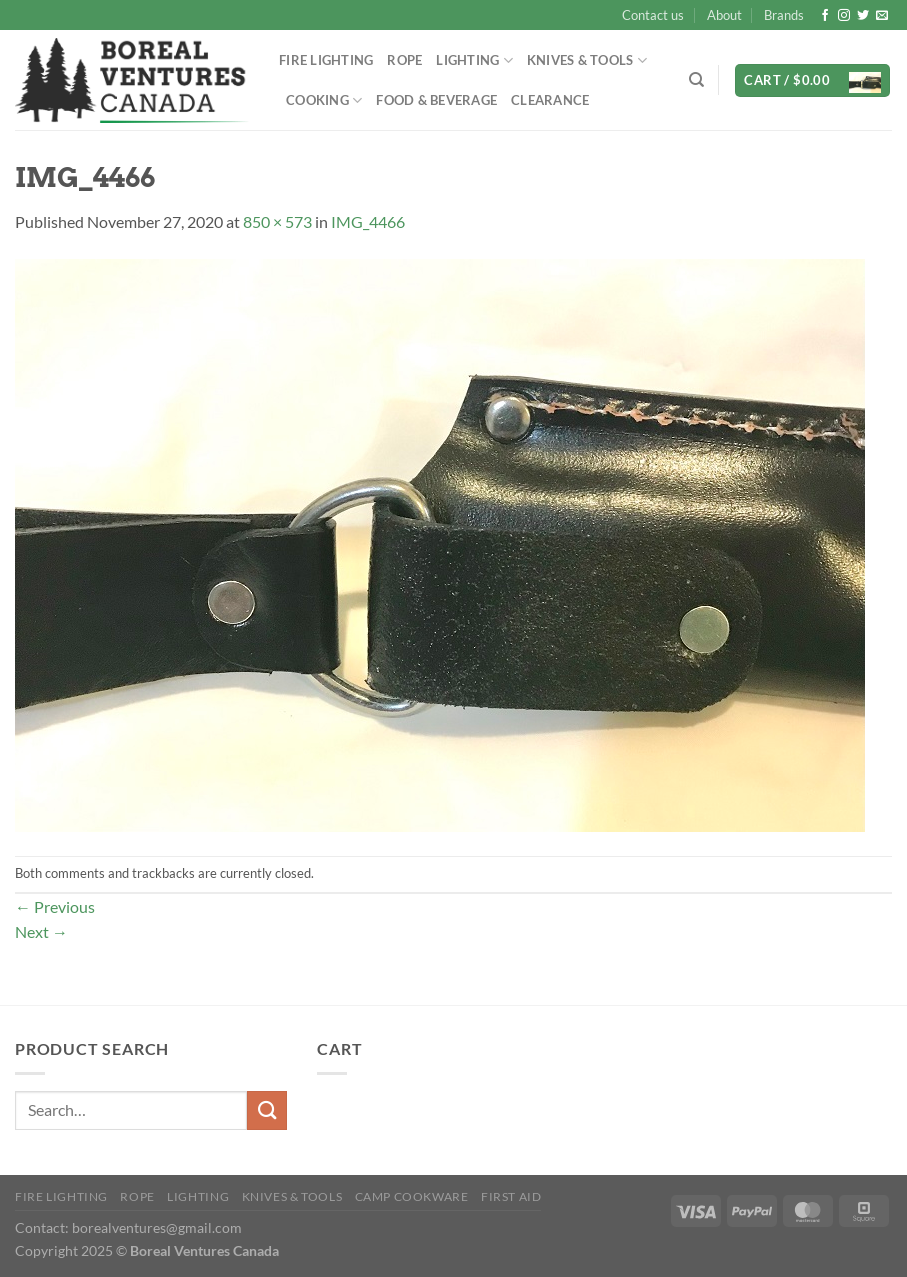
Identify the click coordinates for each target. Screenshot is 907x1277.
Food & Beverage (436, 100)
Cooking (324, 100)
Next (41, 931)
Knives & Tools (587, 60)
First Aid (511, 1196)
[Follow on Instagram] (844, 16)
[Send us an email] (882, 16)
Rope (404, 60)
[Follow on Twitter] (863, 16)
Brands (784, 15)
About (724, 15)
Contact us (653, 15)
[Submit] (267, 1110)
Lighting (474, 60)
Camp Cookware (412, 1196)
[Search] (696, 80)
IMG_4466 (368, 221)
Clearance (550, 100)
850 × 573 (277, 221)
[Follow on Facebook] (825, 16)
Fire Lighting (326, 60)
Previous (55, 906)
